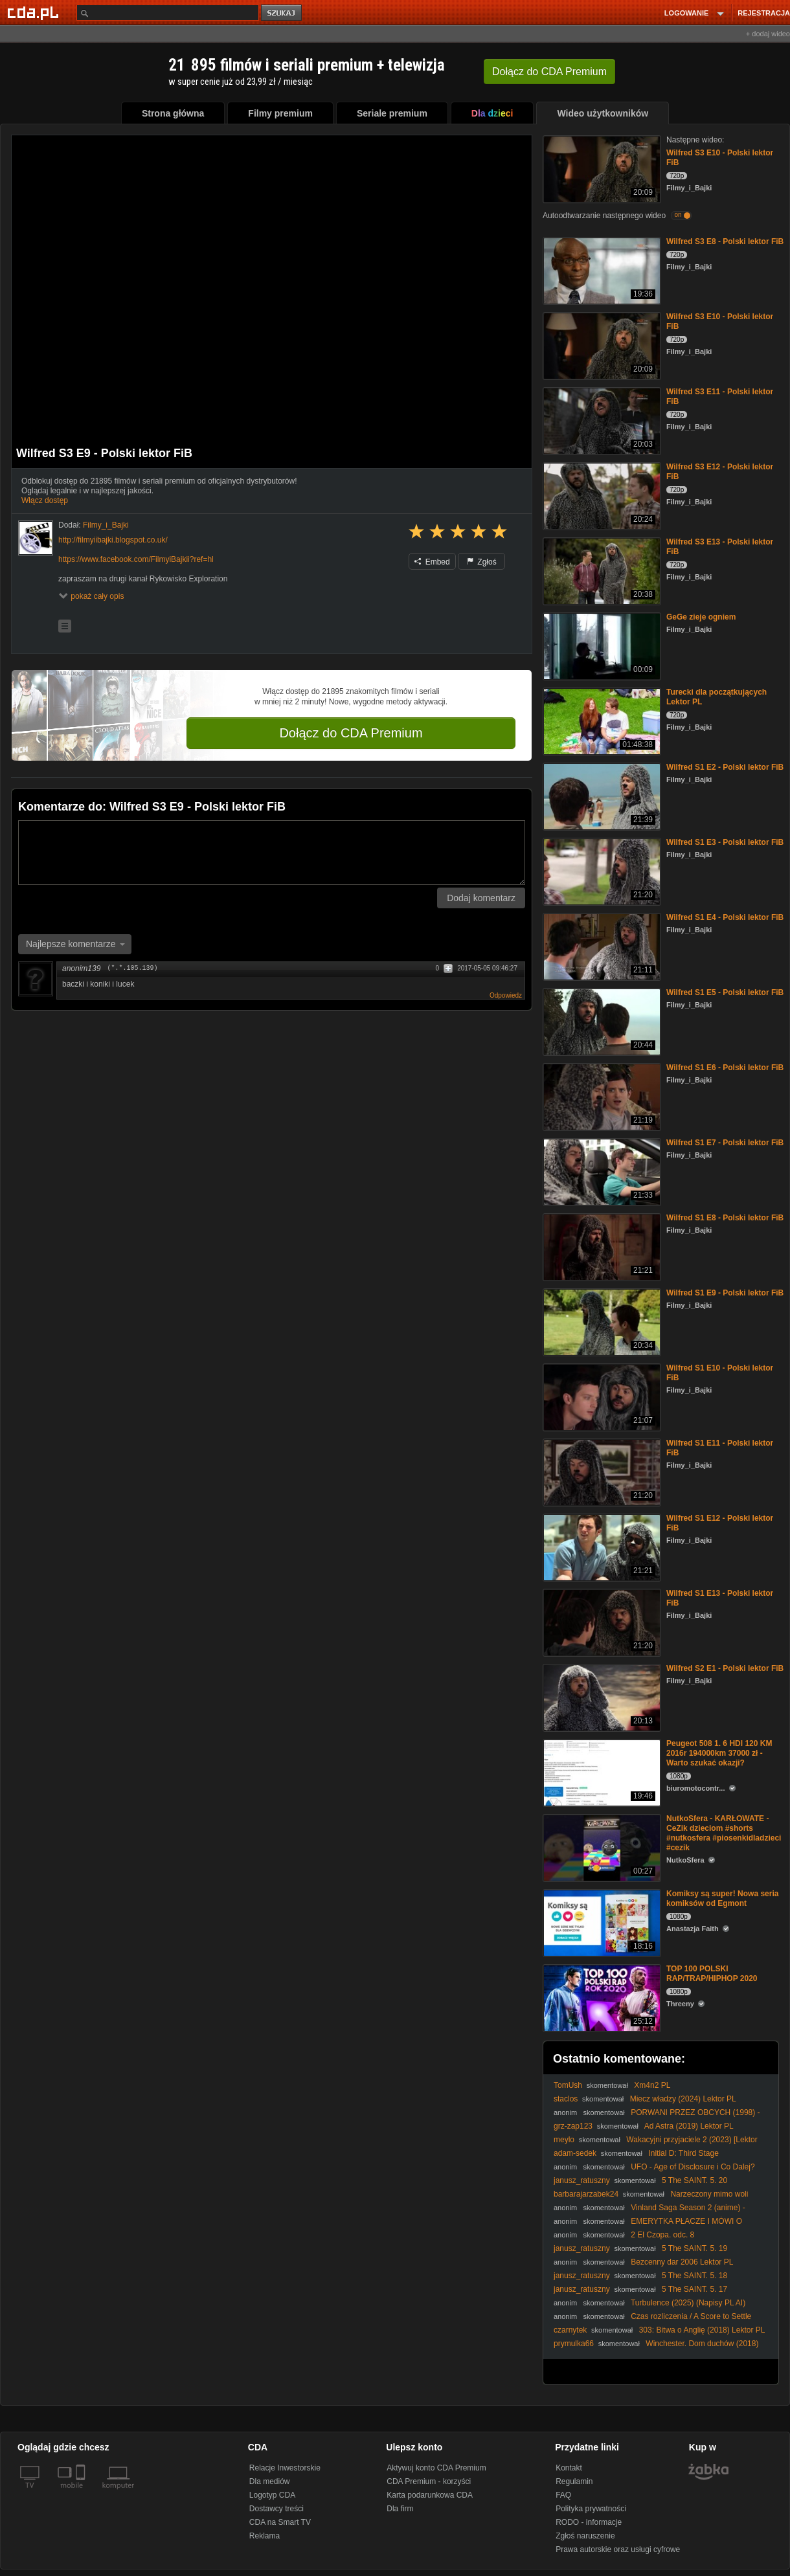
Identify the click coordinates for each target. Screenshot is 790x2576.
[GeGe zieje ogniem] (601, 645)
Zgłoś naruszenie (585, 2535)
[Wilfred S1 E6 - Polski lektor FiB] (601, 1095)
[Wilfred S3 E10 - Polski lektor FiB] (601, 168)
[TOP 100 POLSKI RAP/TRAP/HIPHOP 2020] (601, 1997)
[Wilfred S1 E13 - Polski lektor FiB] (601, 1621)
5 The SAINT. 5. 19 (694, 2248)
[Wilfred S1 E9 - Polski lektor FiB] (601, 1321)
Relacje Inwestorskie (285, 2467)
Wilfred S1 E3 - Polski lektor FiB (725, 842)
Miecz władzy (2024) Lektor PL (683, 2098)
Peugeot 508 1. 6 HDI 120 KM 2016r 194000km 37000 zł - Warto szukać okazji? (719, 1753)
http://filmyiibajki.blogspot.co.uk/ (113, 539)
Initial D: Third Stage (683, 2153)
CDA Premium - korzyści (429, 2481)
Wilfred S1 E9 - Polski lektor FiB (725, 1292)
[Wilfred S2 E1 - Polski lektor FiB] (601, 1696)
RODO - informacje (589, 2522)
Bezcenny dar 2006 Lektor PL (682, 2262)
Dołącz (549, 71)
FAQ (563, 2495)
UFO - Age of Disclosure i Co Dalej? (692, 2166)
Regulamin (574, 2481)
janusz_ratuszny (582, 2180)
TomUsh (568, 2085)
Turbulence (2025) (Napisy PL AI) (688, 2302)
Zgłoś (482, 561)
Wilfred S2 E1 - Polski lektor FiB (725, 1668)
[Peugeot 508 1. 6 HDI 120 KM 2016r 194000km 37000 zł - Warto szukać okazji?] (601, 1771)
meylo (564, 2139)
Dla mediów (269, 2481)
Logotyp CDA (272, 2495)
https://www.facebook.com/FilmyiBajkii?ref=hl (136, 559)
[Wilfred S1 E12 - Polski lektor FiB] (601, 1546)
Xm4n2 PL (652, 2085)
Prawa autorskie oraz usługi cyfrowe (618, 2549)
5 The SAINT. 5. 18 (694, 2275)
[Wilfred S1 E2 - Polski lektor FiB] (601, 795)
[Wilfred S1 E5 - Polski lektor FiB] (601, 1020)
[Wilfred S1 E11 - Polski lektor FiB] (601, 1471)
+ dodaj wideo (768, 34)
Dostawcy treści (276, 2508)
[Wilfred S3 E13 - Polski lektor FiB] (601, 570)
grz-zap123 (573, 2126)
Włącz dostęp (44, 500)
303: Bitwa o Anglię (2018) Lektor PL (702, 2330)
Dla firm (400, 2508)
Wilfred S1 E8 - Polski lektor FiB (725, 1217)
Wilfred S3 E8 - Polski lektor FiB (725, 241)
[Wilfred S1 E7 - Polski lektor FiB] (601, 1171)
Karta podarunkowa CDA (430, 2495)
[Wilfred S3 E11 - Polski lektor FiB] (601, 420)
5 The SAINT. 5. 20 (694, 2180)
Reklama (264, 2535)
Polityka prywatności (591, 2508)
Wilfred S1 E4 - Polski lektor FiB (725, 917)
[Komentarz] (271, 852)
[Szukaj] (167, 13)
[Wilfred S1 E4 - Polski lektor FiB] (601, 945)
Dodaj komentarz (481, 898)
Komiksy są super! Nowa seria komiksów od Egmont (722, 1898)
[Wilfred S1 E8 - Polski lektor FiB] (601, 1246)
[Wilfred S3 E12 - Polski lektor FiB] (601, 495)
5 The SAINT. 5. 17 (694, 2289)
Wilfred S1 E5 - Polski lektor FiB (725, 992)
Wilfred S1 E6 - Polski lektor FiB (725, 1067)
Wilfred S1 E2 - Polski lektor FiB (725, 767)
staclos (566, 2098)
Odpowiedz (506, 995)
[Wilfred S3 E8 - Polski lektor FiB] (601, 269)
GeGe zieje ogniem (701, 617)
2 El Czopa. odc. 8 (662, 2234)
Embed (431, 561)
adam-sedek (575, 2153)
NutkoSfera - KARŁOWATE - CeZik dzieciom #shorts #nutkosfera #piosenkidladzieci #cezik (723, 1833)
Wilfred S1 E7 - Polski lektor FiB (725, 1142)
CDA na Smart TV (280, 2522)
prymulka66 (574, 2343)
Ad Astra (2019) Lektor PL (689, 2126)
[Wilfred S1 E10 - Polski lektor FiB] (601, 1396)
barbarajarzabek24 (586, 2194)
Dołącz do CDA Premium (350, 733)
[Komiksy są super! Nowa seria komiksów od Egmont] (601, 1921)
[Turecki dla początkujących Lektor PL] (601, 720)
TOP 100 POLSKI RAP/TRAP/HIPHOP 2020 (712, 1973)
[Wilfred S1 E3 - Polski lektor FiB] (601, 870)
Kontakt (569, 2467)
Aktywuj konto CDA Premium (436, 2467)
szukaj (282, 13)
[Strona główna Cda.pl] (35, 12)
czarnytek (570, 2330)
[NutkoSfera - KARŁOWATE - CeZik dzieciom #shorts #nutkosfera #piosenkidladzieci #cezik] (601, 1846)
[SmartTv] (82, 2493)
